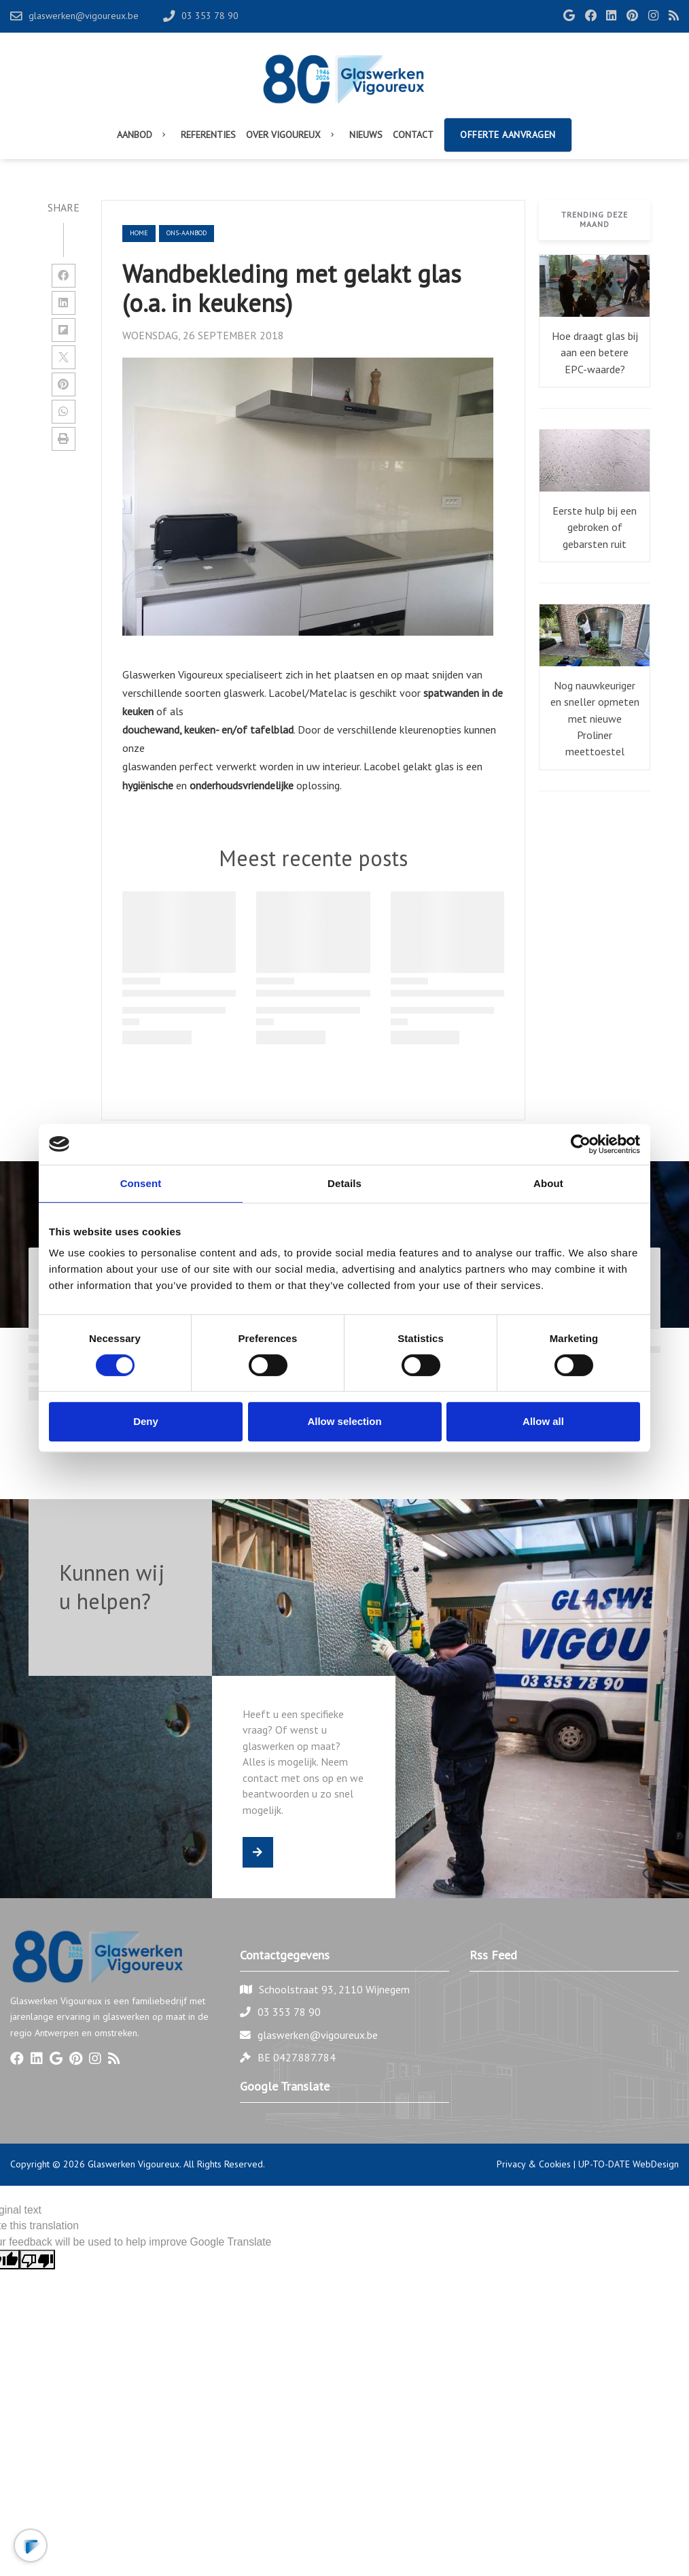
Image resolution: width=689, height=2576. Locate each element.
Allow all (543, 1421)
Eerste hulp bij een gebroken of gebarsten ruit (594, 527)
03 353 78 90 (289, 2012)
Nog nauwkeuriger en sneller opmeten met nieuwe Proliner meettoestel (594, 719)
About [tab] (548, 1183)
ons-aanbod (186, 232)
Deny (145, 1421)
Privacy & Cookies (534, 2164)
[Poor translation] (37, 2259)
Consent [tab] (141, 1183)
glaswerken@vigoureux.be (318, 2035)
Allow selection (344, 1421)
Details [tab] (344, 1183)
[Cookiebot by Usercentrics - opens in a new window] (580, 1144)
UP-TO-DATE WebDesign (628, 2164)
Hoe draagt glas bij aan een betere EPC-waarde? (595, 352)
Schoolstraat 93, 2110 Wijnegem (334, 1989)
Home (139, 232)
